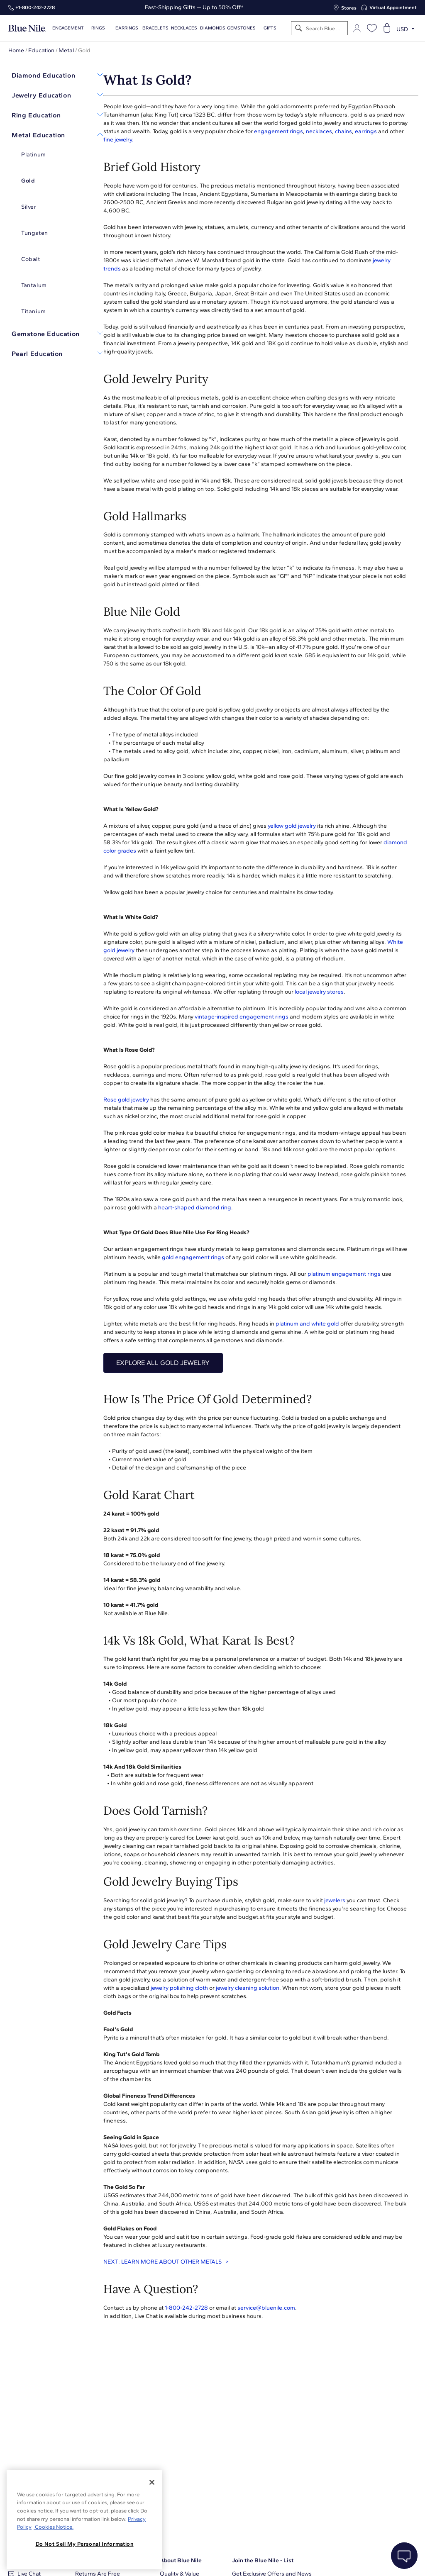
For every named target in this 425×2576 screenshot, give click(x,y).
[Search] (298, 28)
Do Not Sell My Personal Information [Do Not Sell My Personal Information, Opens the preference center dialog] (85, 2544)
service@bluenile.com (266, 2307)
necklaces (319, 131)
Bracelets (155, 28)
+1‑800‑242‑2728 (35, 7)
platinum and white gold (307, 1323)
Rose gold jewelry (126, 1099)
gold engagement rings (193, 1257)
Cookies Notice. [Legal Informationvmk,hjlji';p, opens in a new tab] (53, 2527)
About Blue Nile (181, 2560)
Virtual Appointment (393, 7)
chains (343, 131)
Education (41, 50)
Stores (349, 8)
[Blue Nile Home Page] (27, 28)
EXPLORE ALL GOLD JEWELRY (163, 1363)
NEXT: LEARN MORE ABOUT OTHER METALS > (166, 2261)
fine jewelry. (118, 139)
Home (16, 50)
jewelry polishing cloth (179, 1987)
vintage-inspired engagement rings (241, 1016)
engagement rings (278, 131)
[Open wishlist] (372, 28)
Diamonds (212, 28)
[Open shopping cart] (387, 28)
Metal (66, 50)
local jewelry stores (319, 991)
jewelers (334, 1900)
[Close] (152, 2482)
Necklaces (184, 28)
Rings (98, 28)
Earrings (126, 28)
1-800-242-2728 (186, 2307)
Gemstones (241, 28)
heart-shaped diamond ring (194, 1207)
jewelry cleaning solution (247, 1987)
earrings (366, 131)
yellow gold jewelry (292, 825)
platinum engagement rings (344, 1273)
